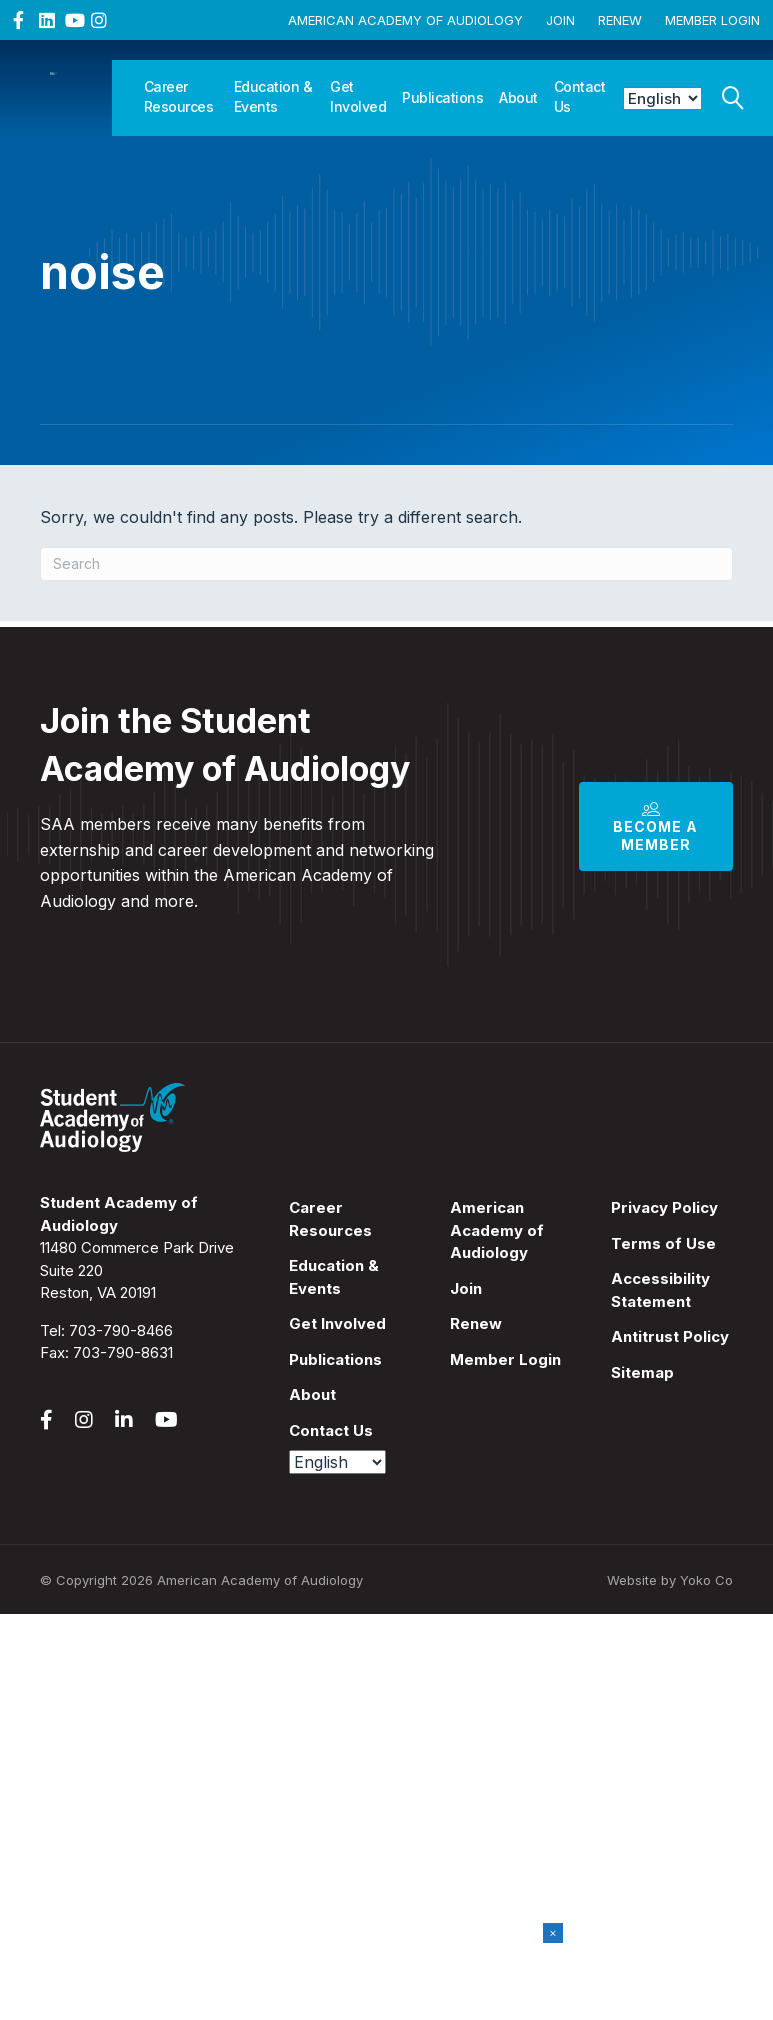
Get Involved (358, 96)
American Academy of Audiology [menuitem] (497, 1230)
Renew (620, 20)
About (518, 97)
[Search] (733, 93)
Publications (442, 97)
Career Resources (179, 96)
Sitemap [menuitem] (642, 1372)
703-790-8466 (121, 1330)
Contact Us (580, 96)
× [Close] (553, 1932)
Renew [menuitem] (476, 1323)
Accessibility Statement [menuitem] (660, 1290)
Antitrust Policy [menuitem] (670, 1336)
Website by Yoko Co (670, 1580)
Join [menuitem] (466, 1288)
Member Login (712, 20)
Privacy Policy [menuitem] (664, 1207)
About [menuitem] (312, 1394)
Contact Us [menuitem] (331, 1430)
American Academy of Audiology (405, 20)
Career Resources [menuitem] (330, 1219)
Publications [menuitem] (335, 1359)
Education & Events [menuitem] (334, 1277)
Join (560, 20)
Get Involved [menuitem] (337, 1323)
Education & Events (273, 96)
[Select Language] (662, 98)
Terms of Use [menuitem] (663, 1243)
